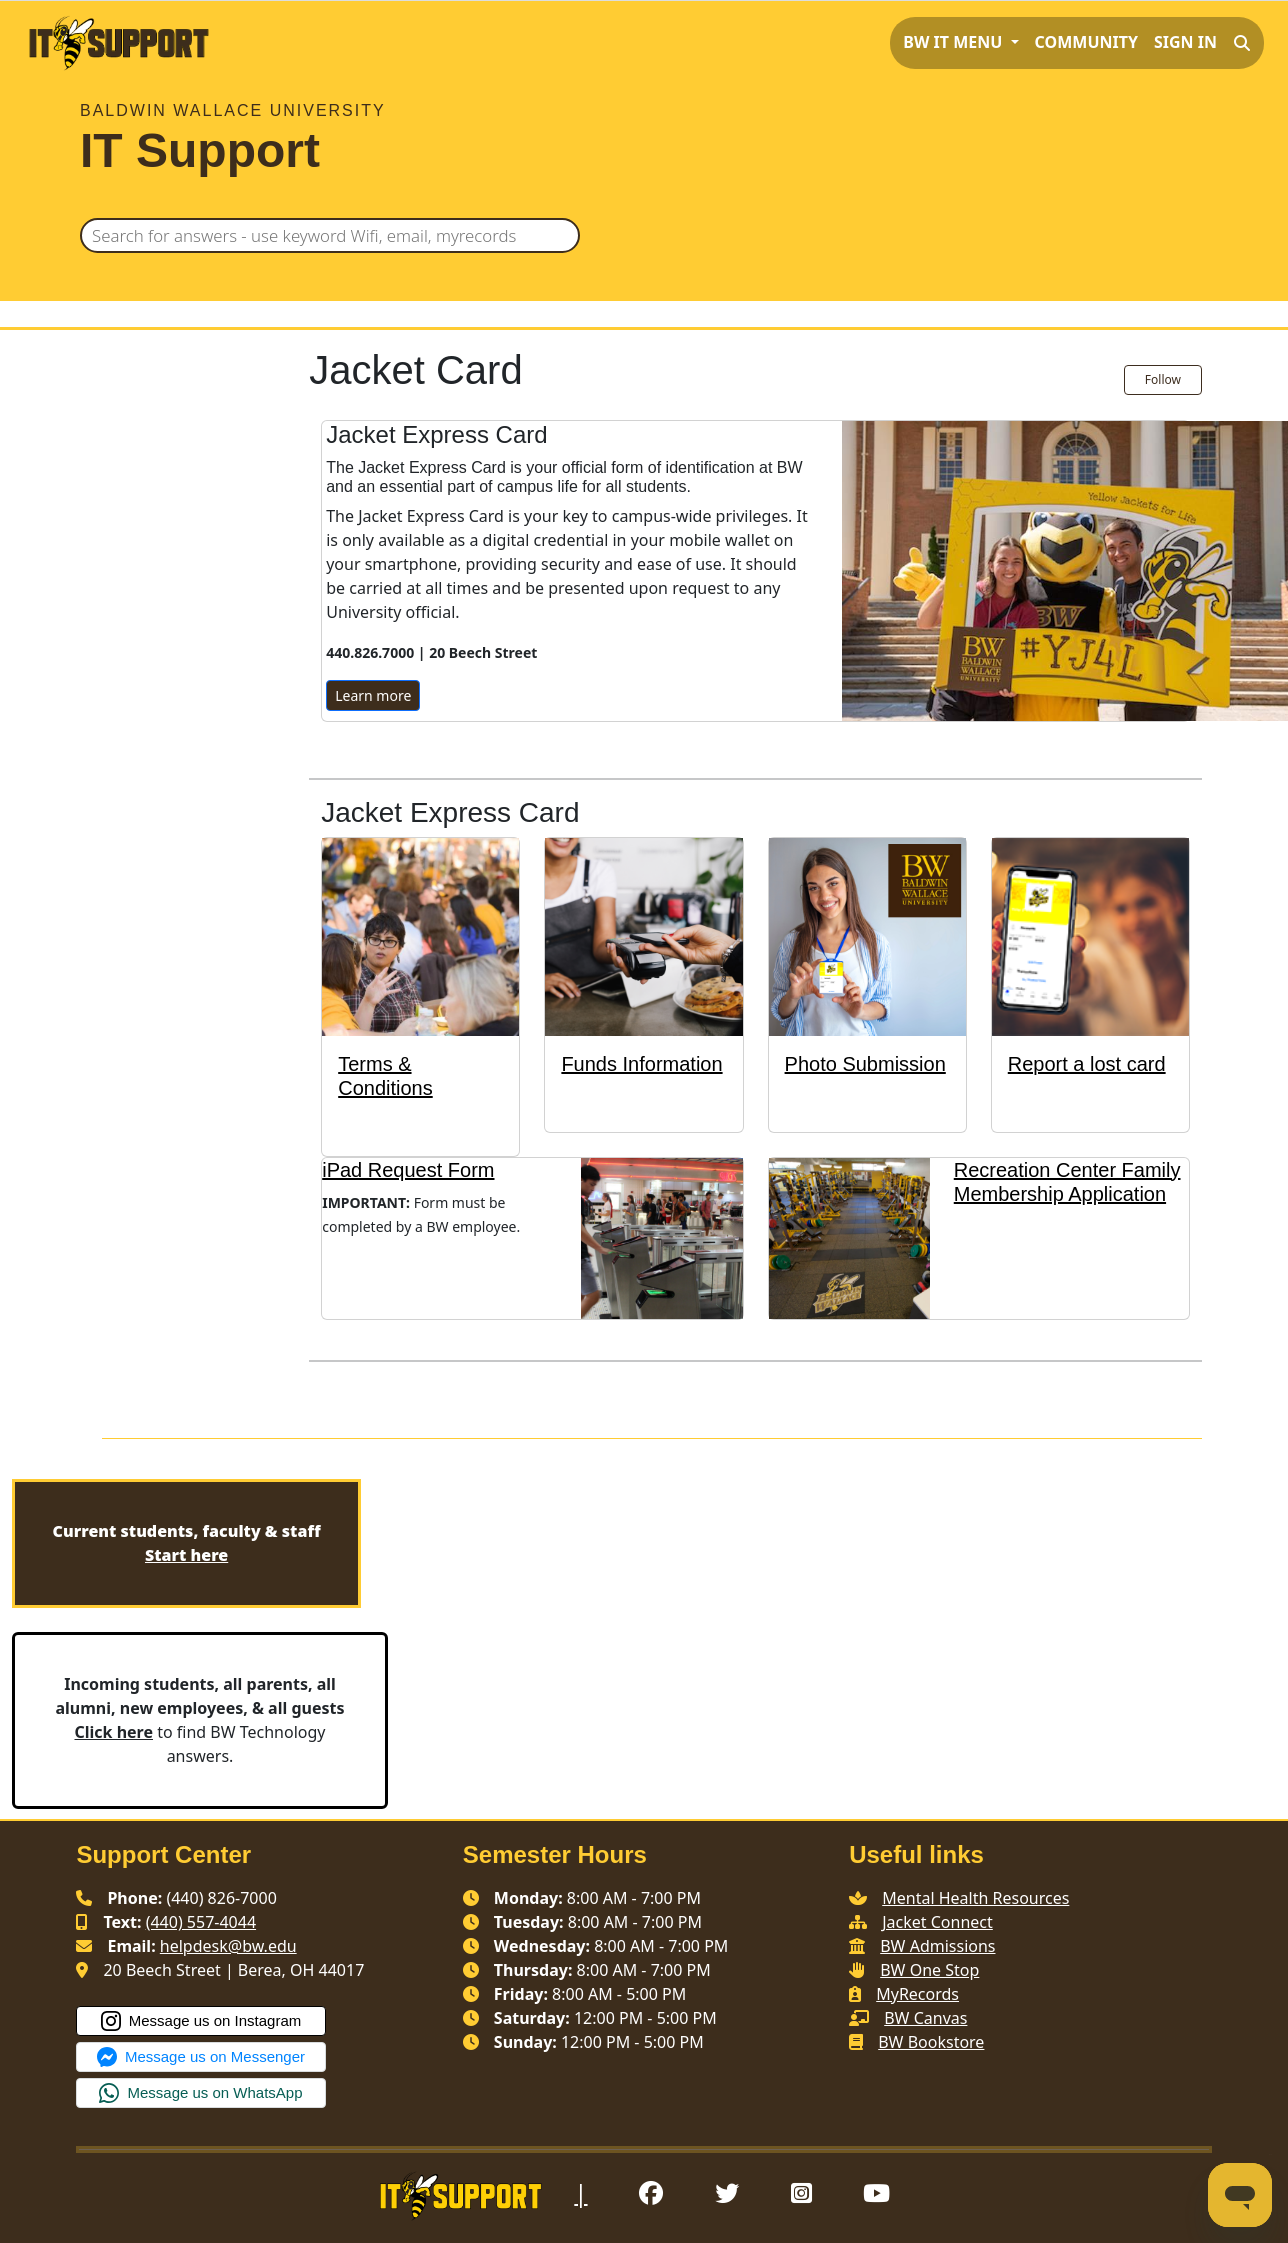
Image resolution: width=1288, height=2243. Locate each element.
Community (1086, 42)
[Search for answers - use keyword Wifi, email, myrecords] (330, 235)
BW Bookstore (931, 2042)
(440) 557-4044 (201, 1922)
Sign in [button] (1185, 42)
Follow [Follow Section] (1163, 379)
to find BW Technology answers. (200, 1720)
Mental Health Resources (975, 1898)
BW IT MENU (954, 42)
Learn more (373, 695)
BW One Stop (929, 1970)
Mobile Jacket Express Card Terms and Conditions (333, 1407)
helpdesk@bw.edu (228, 1946)
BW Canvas (925, 2018)
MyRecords (917, 1994)
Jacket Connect (937, 1922)
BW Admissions (937, 1946)
